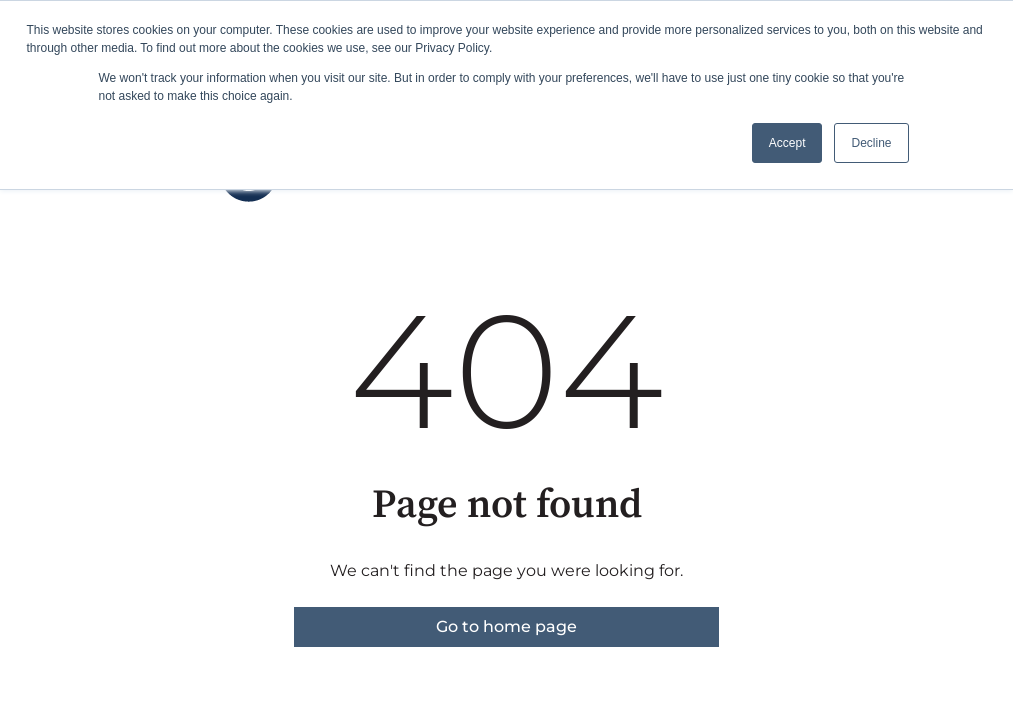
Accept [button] (787, 143)
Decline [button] (871, 143)
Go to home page (506, 626)
